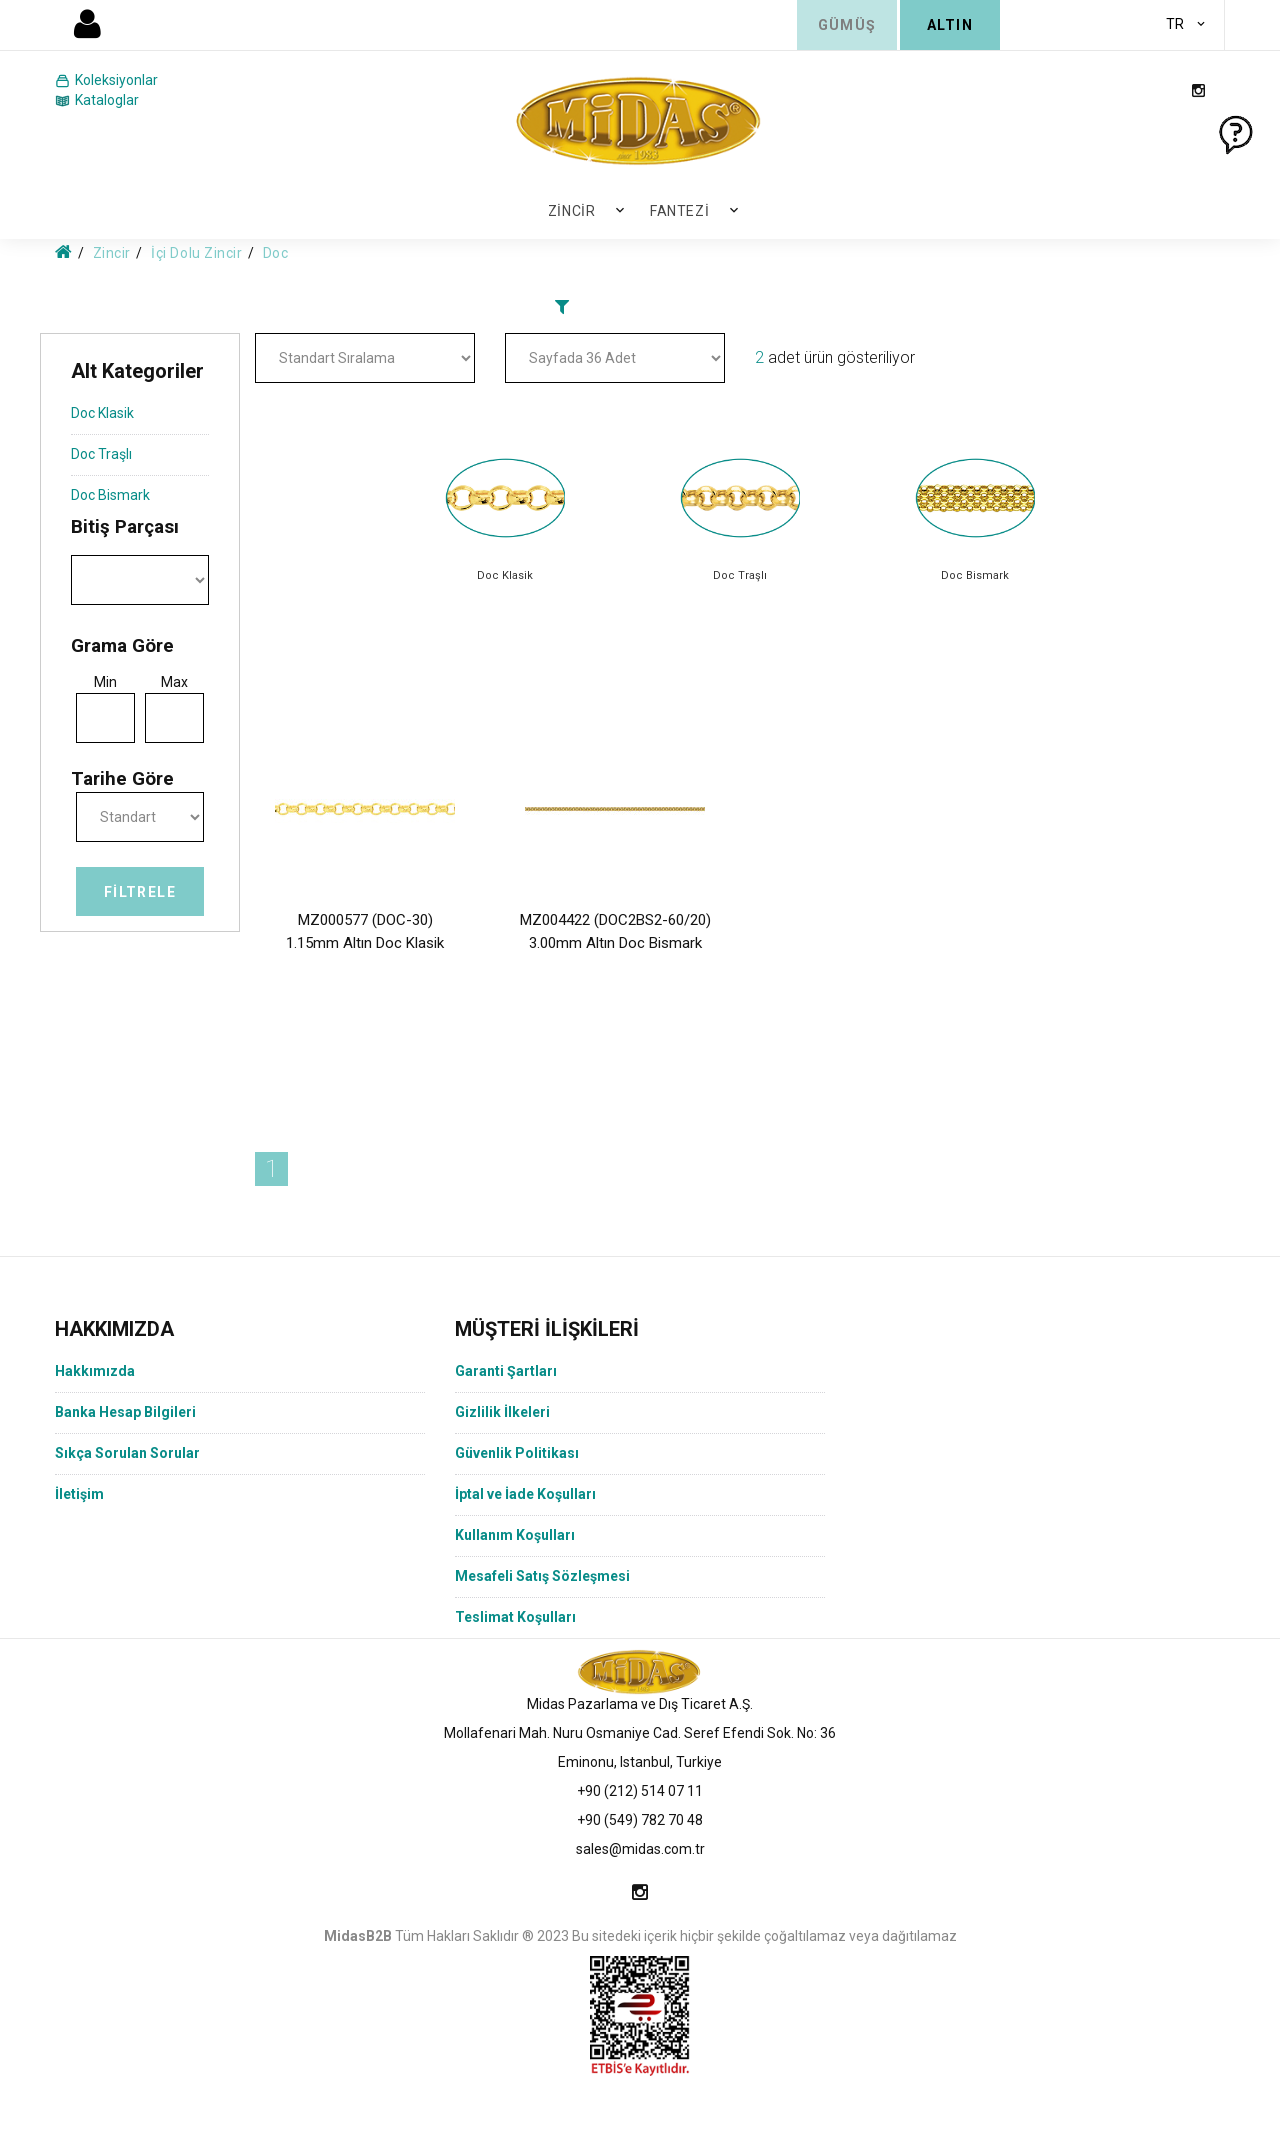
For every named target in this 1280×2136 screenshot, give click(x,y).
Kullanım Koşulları (515, 1535)
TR (1175, 24)
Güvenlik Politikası (517, 1453)
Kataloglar (97, 101)
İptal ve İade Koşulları (525, 1494)
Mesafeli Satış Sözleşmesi (542, 1576)
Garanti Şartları (506, 1371)
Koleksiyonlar (106, 81)
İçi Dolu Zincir (196, 253)
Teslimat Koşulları (515, 1617)
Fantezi (679, 211)
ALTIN (950, 25)
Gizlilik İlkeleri (502, 1412)
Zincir (571, 211)
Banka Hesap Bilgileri (125, 1412)
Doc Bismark (110, 495)
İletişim (79, 1494)
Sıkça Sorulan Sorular (127, 1453)
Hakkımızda (95, 1371)
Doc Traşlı (101, 454)
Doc (276, 253)
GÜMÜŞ (847, 25)
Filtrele (140, 892)
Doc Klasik (102, 413)
